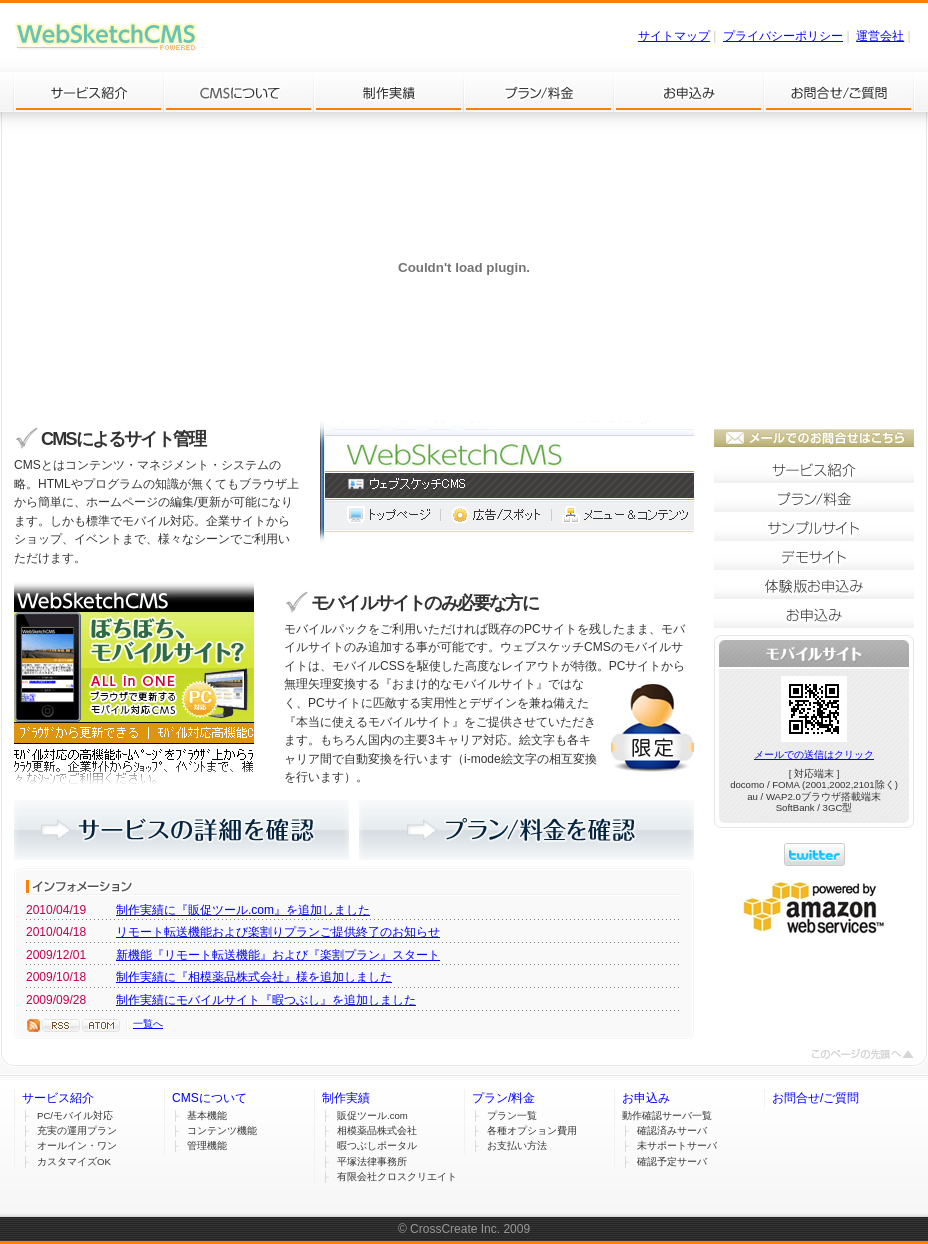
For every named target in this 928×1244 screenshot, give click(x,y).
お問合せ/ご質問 (839, 92)
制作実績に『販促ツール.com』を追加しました (243, 910)
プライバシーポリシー (783, 36)
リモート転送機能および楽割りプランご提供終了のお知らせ (278, 932)
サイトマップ (674, 36)
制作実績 (389, 92)
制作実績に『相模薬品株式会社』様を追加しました (254, 977)
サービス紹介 (89, 92)
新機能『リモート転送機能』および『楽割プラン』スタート (278, 955)
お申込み (689, 92)
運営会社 (880, 36)
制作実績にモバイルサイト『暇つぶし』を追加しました (266, 1000)
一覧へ (148, 1023)
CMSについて (239, 92)
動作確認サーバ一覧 (667, 1115)
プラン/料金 (539, 92)
